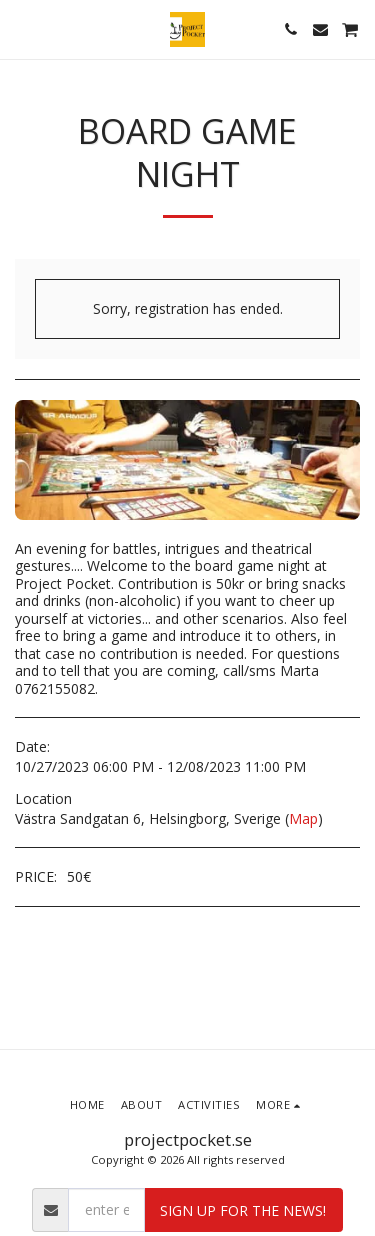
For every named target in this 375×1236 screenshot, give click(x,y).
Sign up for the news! (243, 1210)
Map (303, 818)
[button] (22, 28)
